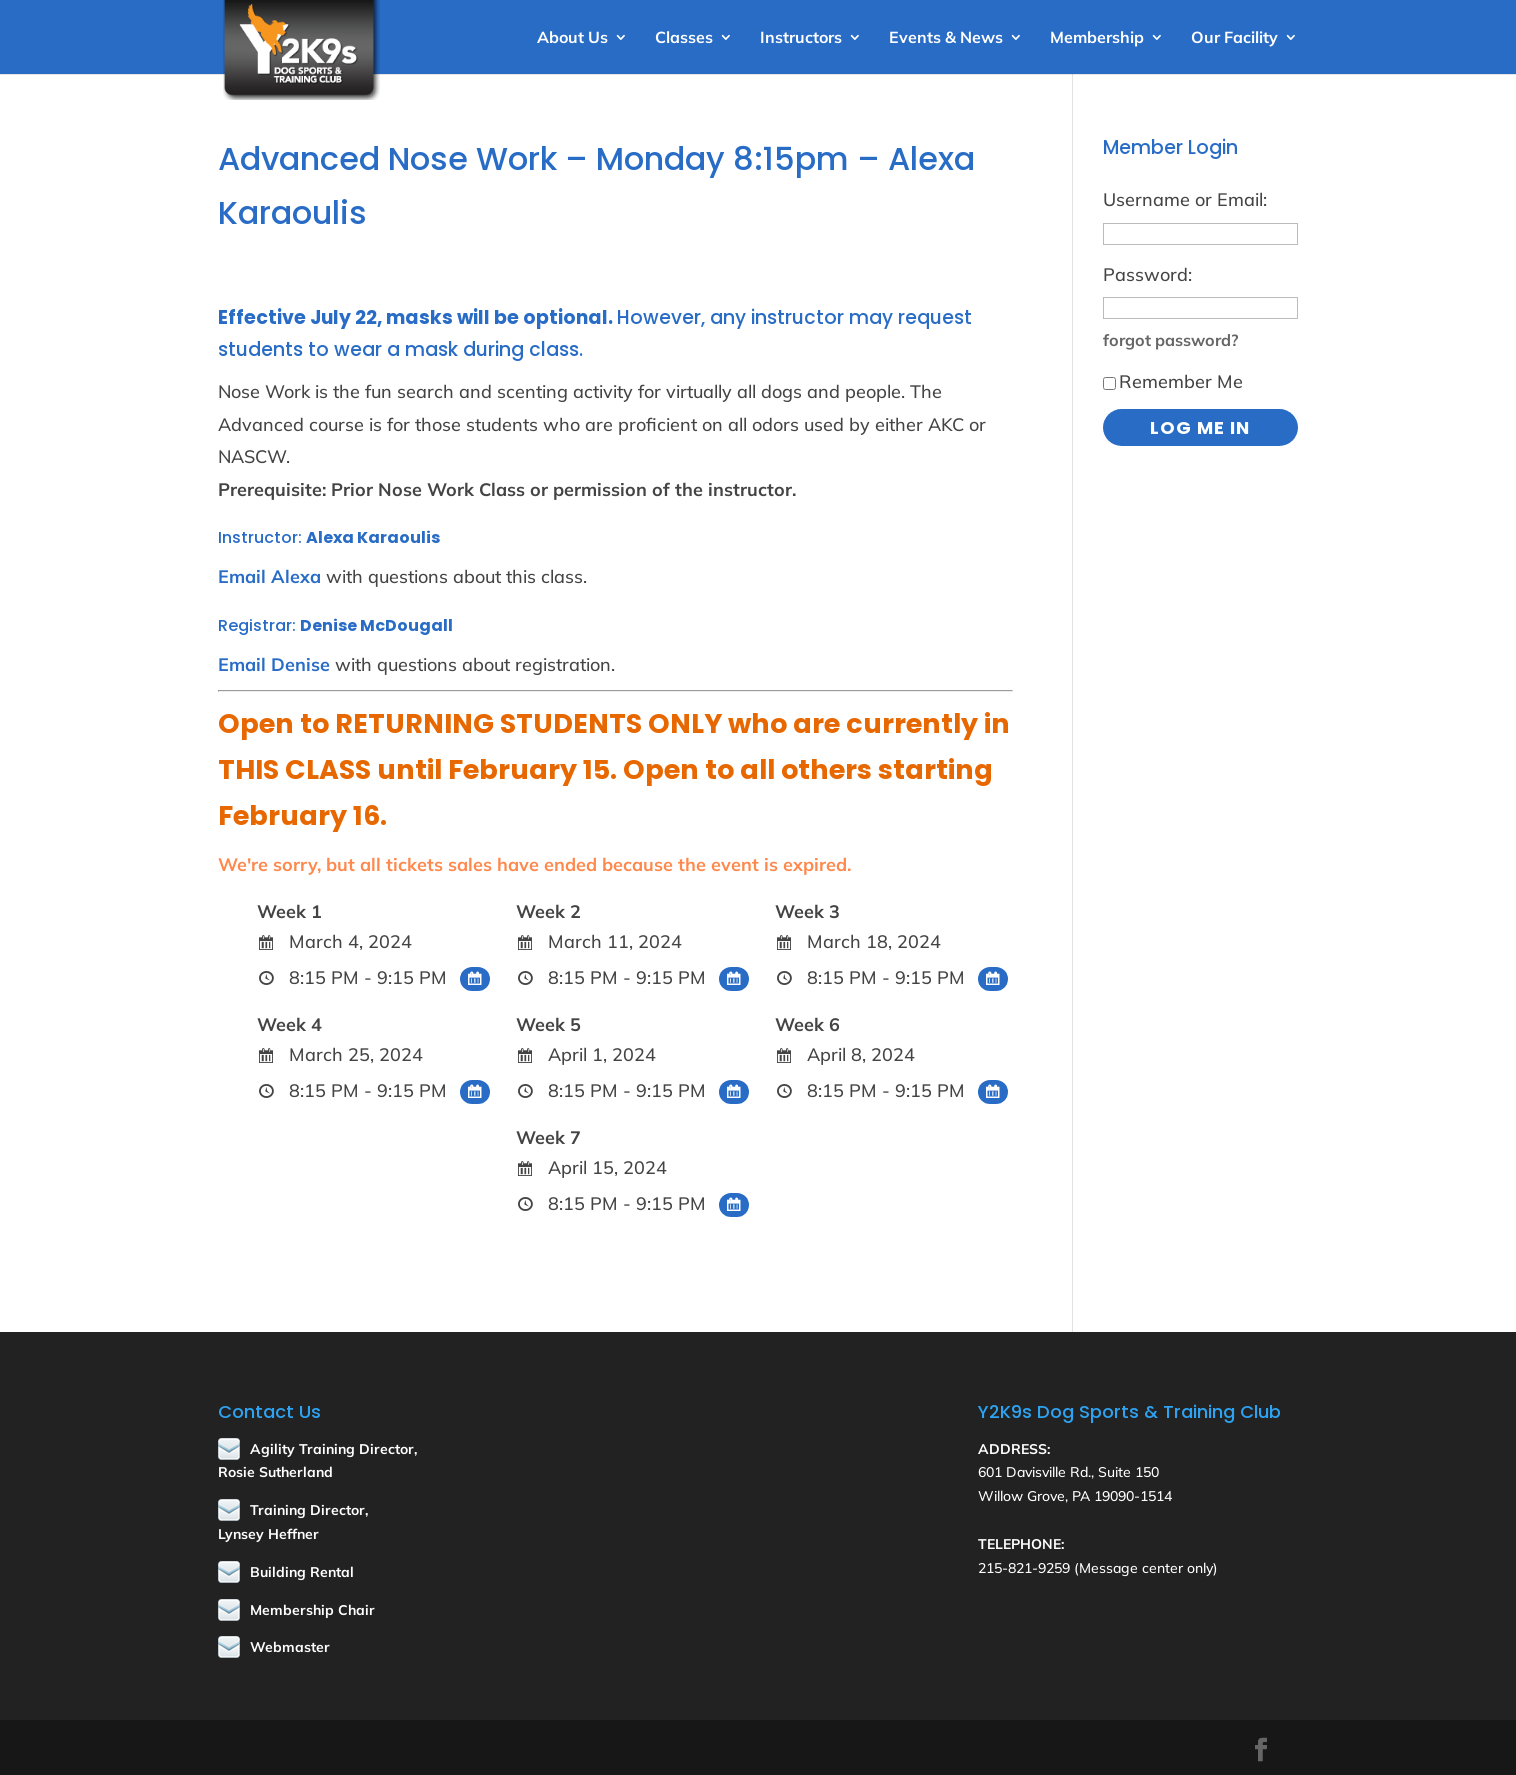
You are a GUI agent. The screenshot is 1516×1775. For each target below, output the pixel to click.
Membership (1097, 38)
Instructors (801, 38)
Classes (684, 38)
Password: (1147, 274)
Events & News (946, 38)
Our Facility (1234, 38)
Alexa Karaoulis (373, 537)
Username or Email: (1185, 199)
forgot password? (1171, 340)
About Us (572, 38)
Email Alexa (269, 576)
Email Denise (274, 664)
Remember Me (1173, 381)
